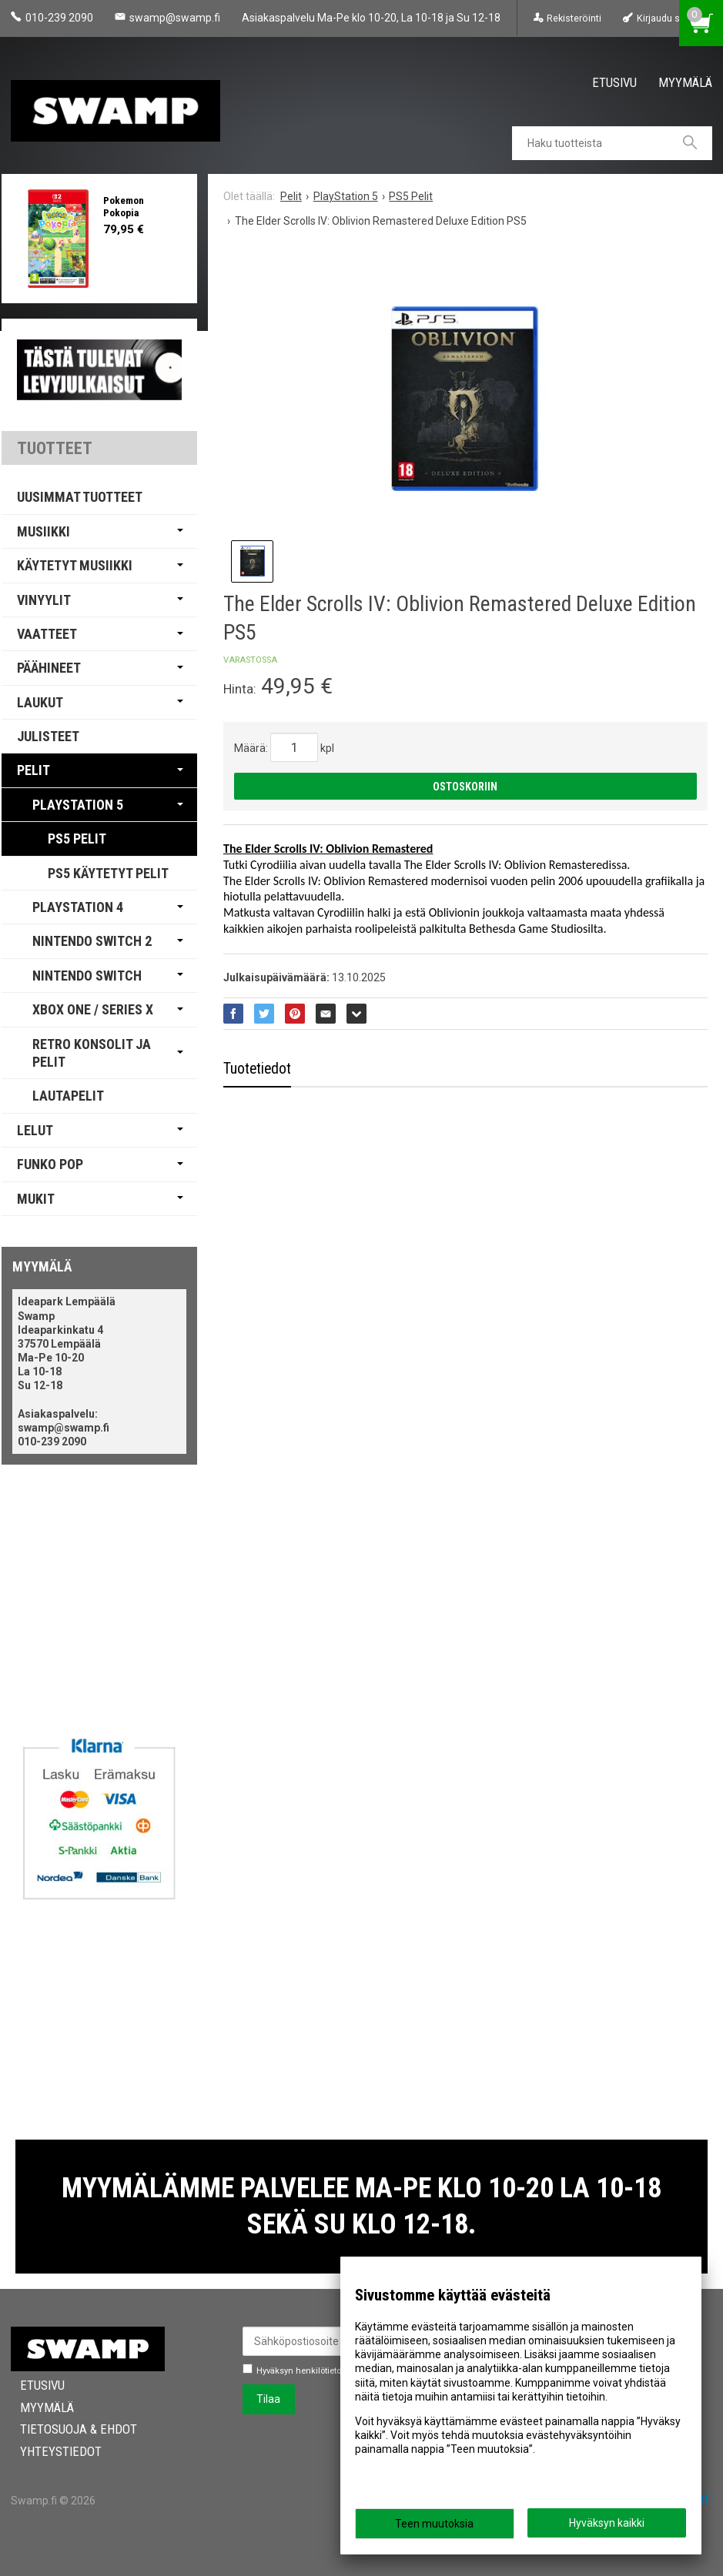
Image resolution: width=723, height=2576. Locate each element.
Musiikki (43, 531)
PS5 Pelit (77, 838)
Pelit (33, 770)
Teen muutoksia (434, 2524)
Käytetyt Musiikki (74, 565)
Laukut (40, 702)
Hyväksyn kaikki (606, 2523)
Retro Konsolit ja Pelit (91, 1053)
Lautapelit (68, 1096)
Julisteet (48, 736)
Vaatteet (47, 634)
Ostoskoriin (465, 786)
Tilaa (268, 2399)
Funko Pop (50, 1164)
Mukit (36, 1199)
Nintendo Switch (87, 975)
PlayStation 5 (77, 805)
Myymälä (685, 82)
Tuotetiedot (257, 1069)
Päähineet (49, 668)
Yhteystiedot (51, 2451)
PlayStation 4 (77, 907)
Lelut (35, 1130)
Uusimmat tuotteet (79, 497)
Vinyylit (44, 600)
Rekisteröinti (574, 18)
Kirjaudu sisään (670, 18)
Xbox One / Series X (92, 1009)
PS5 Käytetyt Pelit (108, 873)
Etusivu (614, 82)
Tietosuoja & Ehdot (69, 2429)
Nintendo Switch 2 (92, 941)
